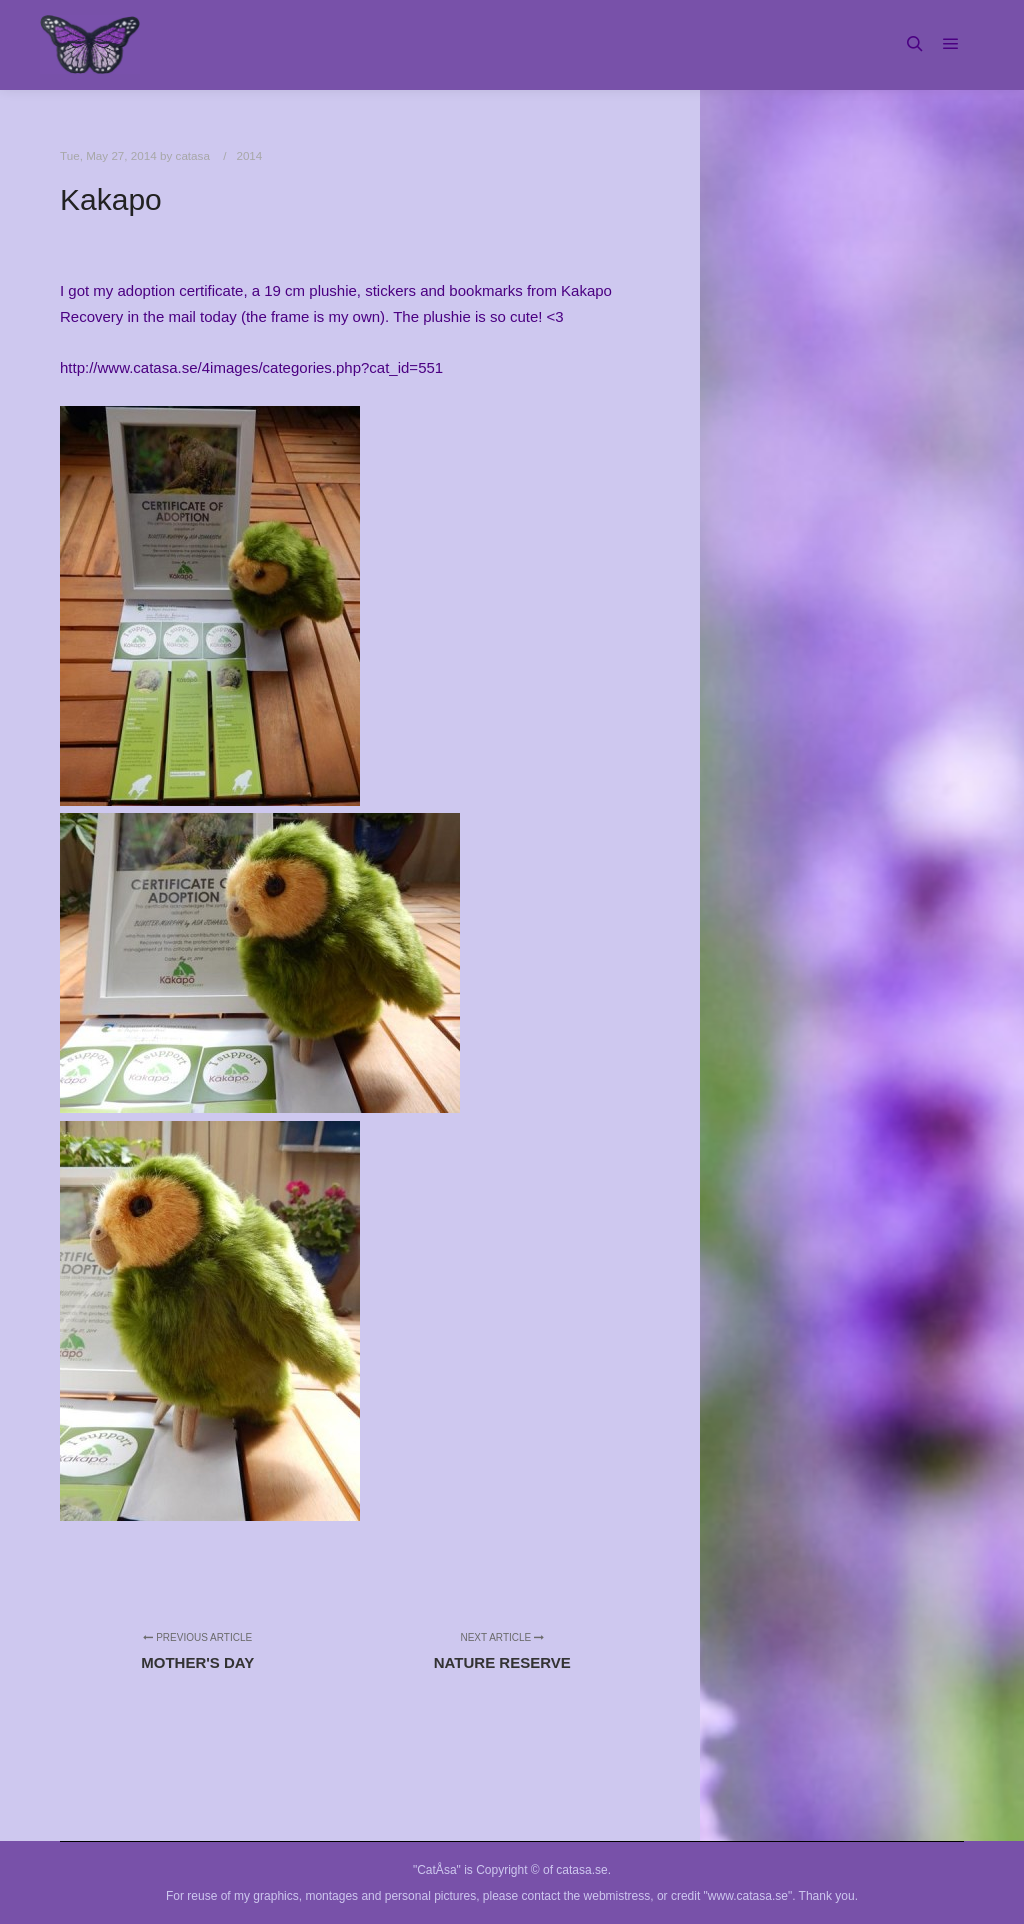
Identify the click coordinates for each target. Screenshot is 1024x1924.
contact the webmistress (586, 1896)
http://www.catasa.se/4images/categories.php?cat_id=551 (251, 367)
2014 (249, 155)
